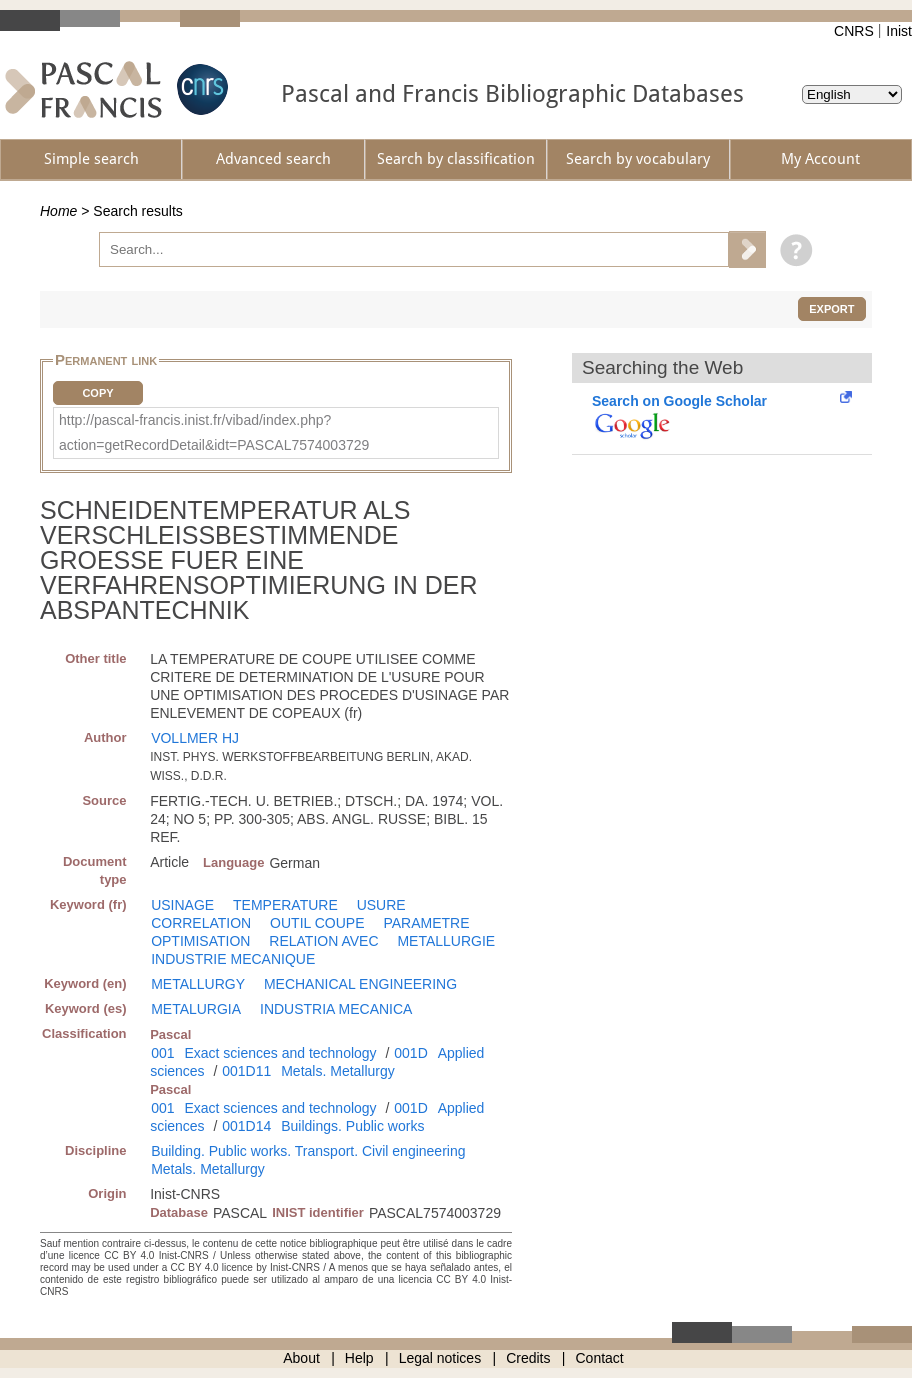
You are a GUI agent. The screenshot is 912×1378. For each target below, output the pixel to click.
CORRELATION (201, 923)
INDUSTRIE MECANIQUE (233, 959)
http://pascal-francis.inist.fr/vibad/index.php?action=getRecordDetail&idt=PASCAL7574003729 (214, 432)
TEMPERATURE (285, 905)
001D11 (246, 1071)
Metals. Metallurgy (338, 1071)
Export (831, 309)
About (301, 1358)
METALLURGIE (446, 941)
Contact (600, 1358)
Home (58, 211)
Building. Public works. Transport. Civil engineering (308, 1151)
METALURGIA (196, 1009)
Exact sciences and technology (280, 1053)
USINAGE (182, 905)
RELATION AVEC (323, 941)
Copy (97, 393)
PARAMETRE (426, 923)
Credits (528, 1358)
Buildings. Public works (352, 1126)
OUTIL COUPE (317, 923)
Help (359, 1358)
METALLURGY (198, 984)
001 (162, 1053)
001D (410, 1053)
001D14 (246, 1126)
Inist (899, 31)
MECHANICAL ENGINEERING (360, 984)
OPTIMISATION (200, 941)
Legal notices (440, 1358)
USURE (381, 905)
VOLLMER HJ (195, 738)
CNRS (854, 31)
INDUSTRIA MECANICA (336, 1009)
